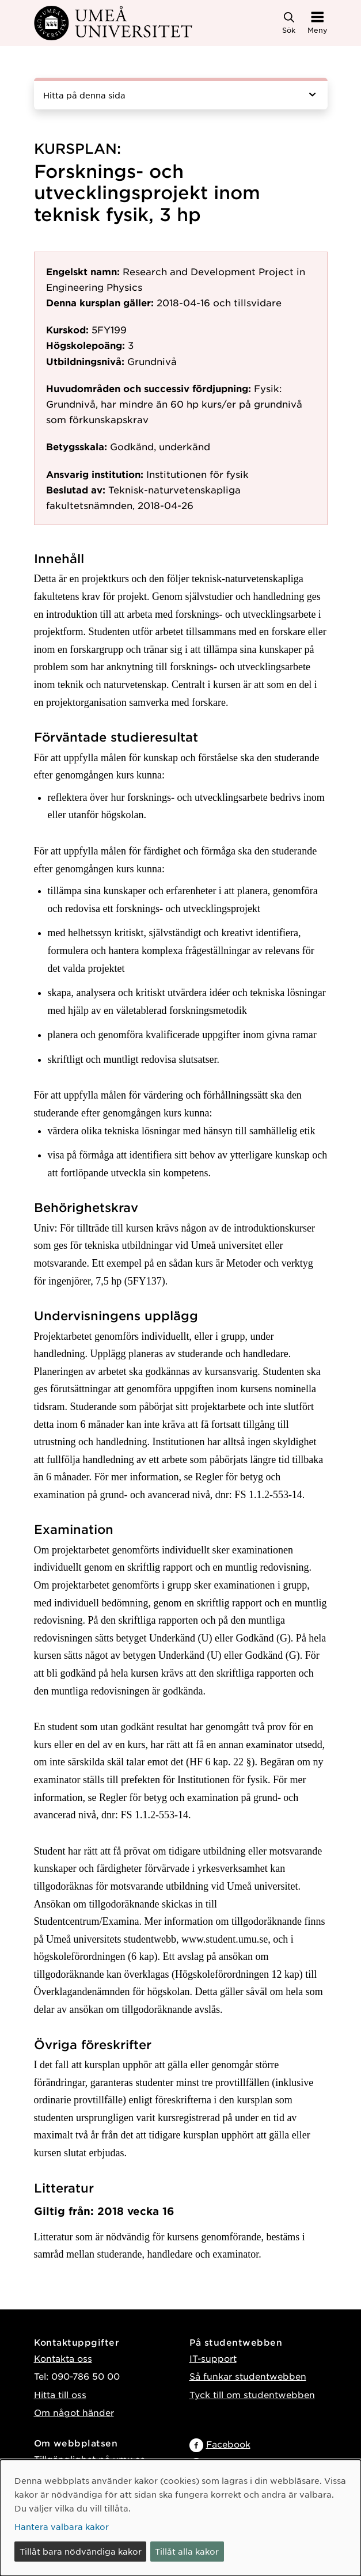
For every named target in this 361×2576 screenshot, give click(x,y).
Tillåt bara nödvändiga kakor (81, 2551)
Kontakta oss (63, 2358)
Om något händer (74, 2412)
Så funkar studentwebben (247, 2375)
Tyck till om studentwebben (252, 2394)
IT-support (213, 2358)
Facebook (228, 2443)
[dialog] (180, 2518)
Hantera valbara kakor (61, 2526)
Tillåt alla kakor (187, 2551)
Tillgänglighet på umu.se (89, 2458)
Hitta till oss (60, 2394)
